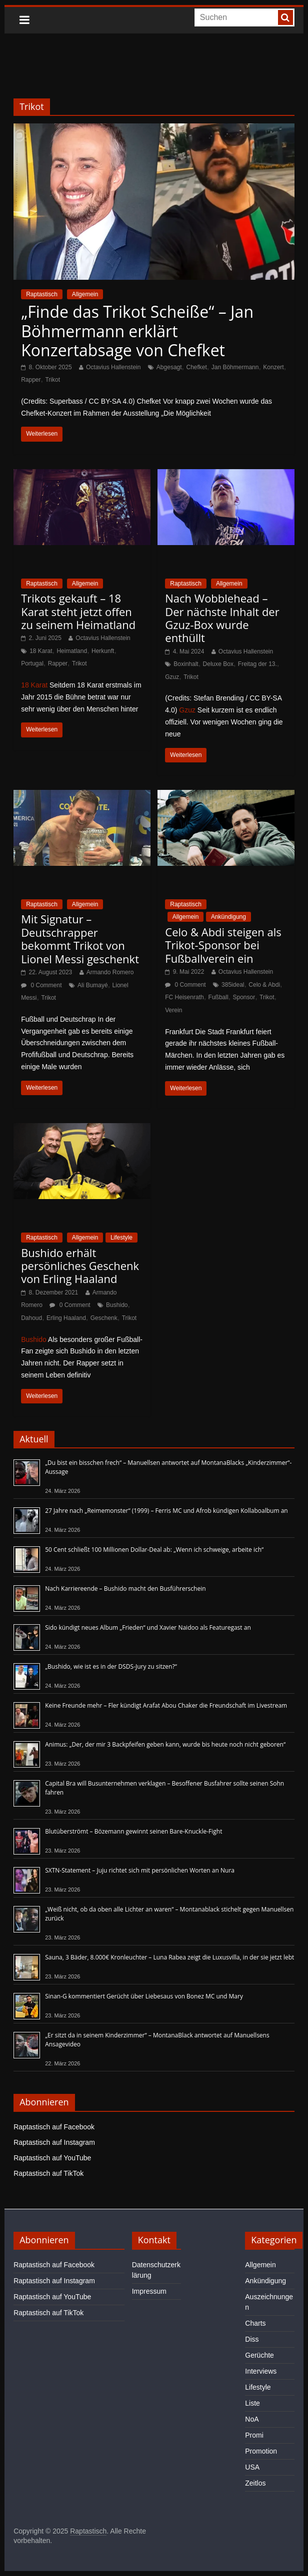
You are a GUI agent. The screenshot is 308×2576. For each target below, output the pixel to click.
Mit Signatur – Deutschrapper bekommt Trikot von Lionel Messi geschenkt (80, 938)
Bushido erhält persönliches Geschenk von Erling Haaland (80, 1266)
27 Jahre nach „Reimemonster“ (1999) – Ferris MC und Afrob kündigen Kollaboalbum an (166, 1510)
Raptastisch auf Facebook (54, 2127)
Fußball (218, 997)
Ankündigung (228, 916)
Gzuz (172, 676)
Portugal (32, 663)
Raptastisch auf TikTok (49, 2173)
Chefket (196, 367)
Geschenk (104, 1317)
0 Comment (41, 985)
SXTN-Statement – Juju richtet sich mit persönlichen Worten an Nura (139, 1870)
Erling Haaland (66, 1317)
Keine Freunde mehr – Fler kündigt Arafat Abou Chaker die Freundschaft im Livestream (166, 1705)
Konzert (273, 367)
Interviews (260, 2371)
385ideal (233, 984)
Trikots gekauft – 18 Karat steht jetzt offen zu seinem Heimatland (78, 611)
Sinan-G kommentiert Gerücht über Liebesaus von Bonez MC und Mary (144, 1996)
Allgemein (85, 294)
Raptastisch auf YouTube (52, 2158)
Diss (251, 2339)
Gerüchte (259, 2355)
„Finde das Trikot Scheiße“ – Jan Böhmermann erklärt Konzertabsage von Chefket (137, 331)
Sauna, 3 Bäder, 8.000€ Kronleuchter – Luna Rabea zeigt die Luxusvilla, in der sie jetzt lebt (169, 1957)
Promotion (261, 2451)
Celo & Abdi (264, 984)
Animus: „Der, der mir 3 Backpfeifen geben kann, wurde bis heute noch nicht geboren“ (165, 1744)
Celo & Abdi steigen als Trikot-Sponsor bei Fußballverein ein (223, 945)
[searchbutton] (285, 17)
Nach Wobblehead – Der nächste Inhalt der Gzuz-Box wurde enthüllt (222, 618)
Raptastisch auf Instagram (54, 2142)
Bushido (117, 1304)
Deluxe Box (218, 663)
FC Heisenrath (184, 997)
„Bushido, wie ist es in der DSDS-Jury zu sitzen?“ (111, 1666)
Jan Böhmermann (235, 367)
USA (252, 2467)
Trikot (52, 379)
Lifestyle (121, 1237)
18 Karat (41, 650)
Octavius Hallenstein (113, 367)
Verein (173, 1010)
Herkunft (103, 650)
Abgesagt (169, 367)
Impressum (149, 2291)
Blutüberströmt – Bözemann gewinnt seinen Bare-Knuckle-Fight (133, 1831)
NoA (251, 2419)
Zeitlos (255, 2483)
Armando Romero (110, 972)
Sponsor (243, 997)
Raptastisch (42, 294)
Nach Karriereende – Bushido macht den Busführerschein (125, 1588)
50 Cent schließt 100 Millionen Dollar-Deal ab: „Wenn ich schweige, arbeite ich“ (154, 1549)
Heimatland (71, 650)
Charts (255, 2323)
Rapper (30, 379)
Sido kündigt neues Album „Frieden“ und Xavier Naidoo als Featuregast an (148, 1627)
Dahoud (31, 1317)
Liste (252, 2403)
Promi (254, 2435)
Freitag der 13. (257, 663)
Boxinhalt (186, 663)
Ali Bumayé (93, 985)
